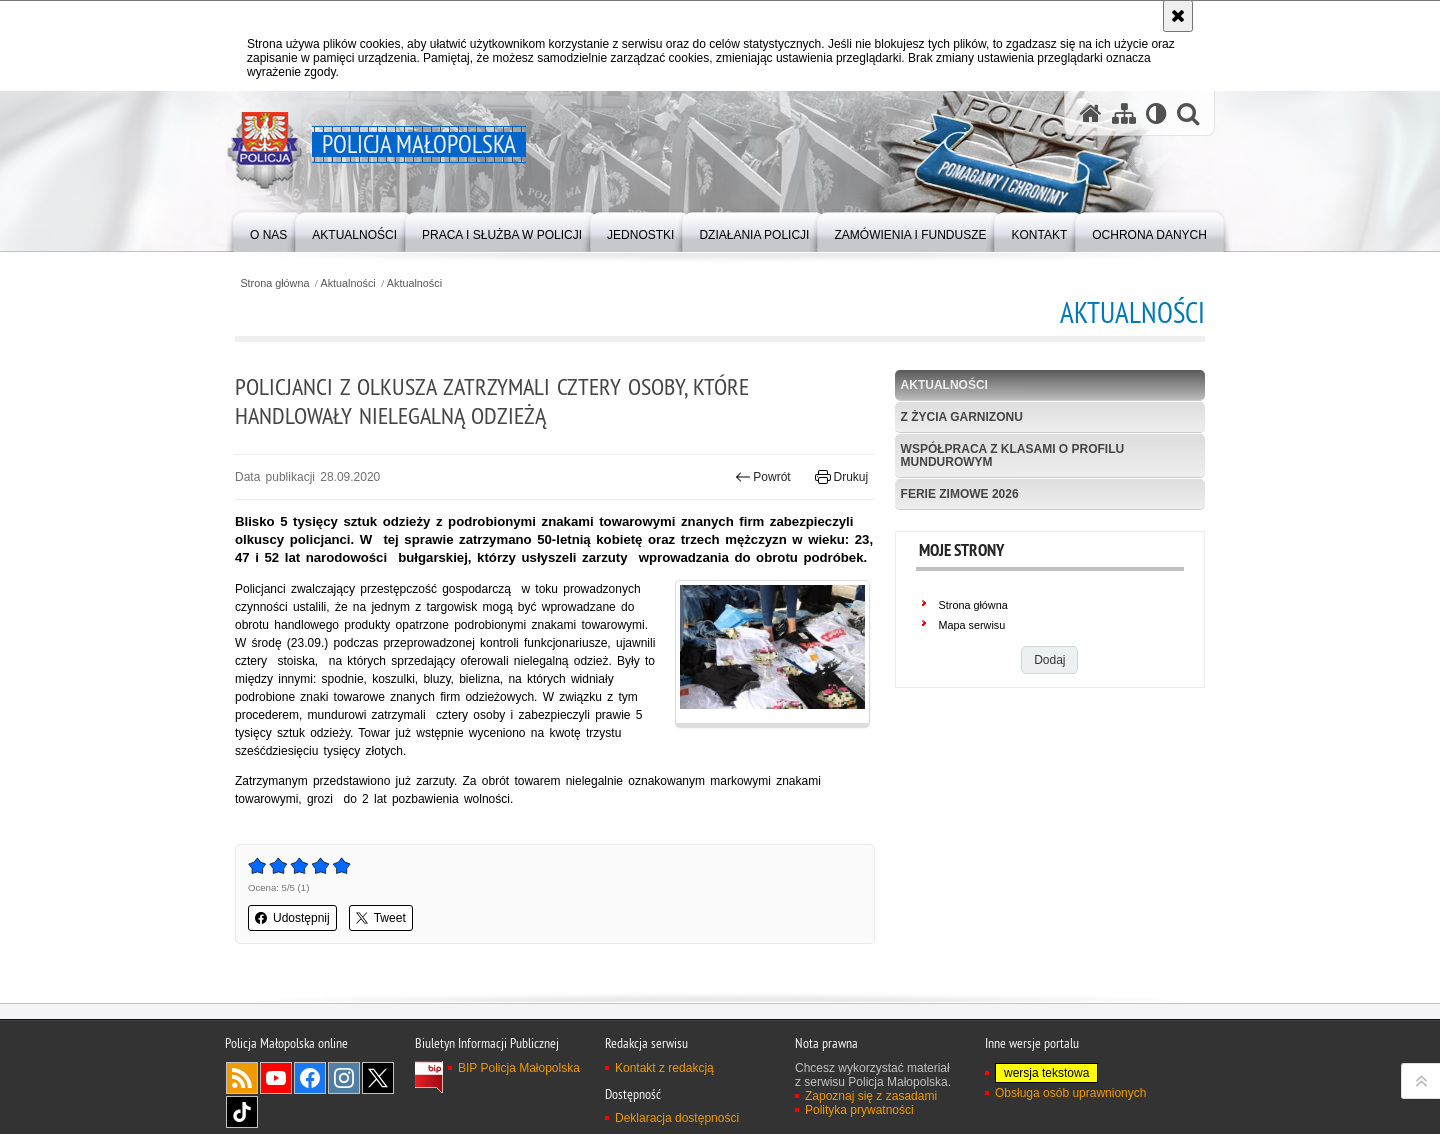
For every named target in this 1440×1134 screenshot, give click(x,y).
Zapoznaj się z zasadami (871, 1096)
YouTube (276, 1078)
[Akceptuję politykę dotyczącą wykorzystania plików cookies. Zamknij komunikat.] (1178, 16)
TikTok (242, 1112)
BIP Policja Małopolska (519, 1068)
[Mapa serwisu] (1124, 113)
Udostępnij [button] (292, 918)
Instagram (344, 1078)
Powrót (763, 477)
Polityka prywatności (859, 1110)
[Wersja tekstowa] (1156, 113)
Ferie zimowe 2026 (960, 494)
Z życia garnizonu (962, 417)
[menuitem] (268, 230)
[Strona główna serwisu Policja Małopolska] (1091, 113)
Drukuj (841, 477)
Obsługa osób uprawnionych (1070, 1093)
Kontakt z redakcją (664, 1068)
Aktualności (348, 283)
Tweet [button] (381, 918)
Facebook (310, 1078)
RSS (242, 1078)
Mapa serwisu (972, 625)
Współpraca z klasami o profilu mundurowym (1013, 455)
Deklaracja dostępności (677, 1118)
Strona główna (274, 283)
